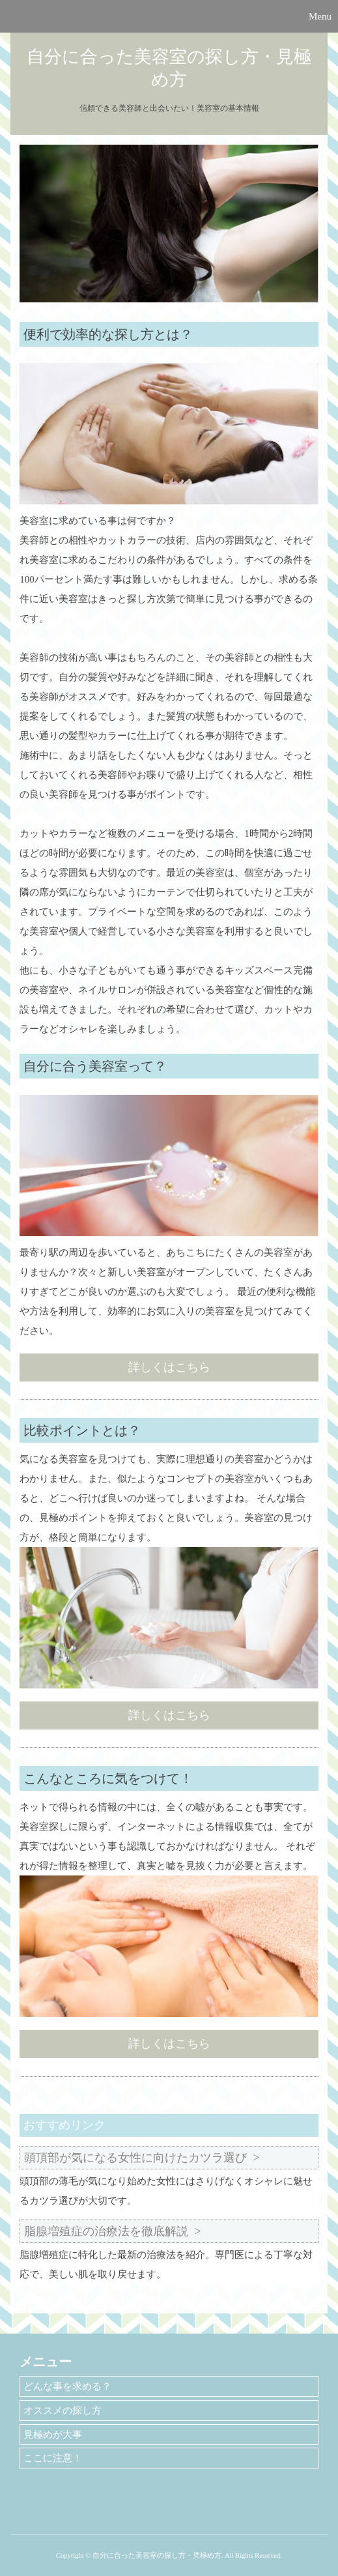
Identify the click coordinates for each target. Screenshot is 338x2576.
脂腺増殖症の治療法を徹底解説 (106, 2231)
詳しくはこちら (169, 1367)
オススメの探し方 (62, 2410)
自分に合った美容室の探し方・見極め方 (169, 68)
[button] (169, 16)
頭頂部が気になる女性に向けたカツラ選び (135, 2157)
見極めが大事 (52, 2434)
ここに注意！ (52, 2458)
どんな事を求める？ (67, 2386)
